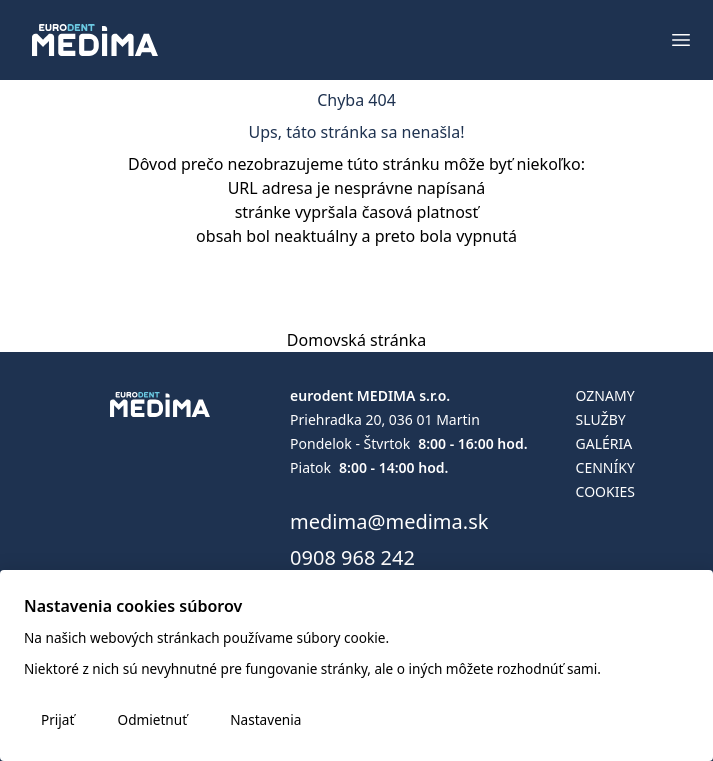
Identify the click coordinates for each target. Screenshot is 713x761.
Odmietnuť (152, 719)
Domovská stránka (356, 340)
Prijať (57, 719)
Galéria (604, 443)
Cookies (605, 491)
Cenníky (605, 467)
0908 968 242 (352, 557)
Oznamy (605, 395)
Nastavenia (265, 719)
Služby (601, 419)
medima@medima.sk (389, 521)
